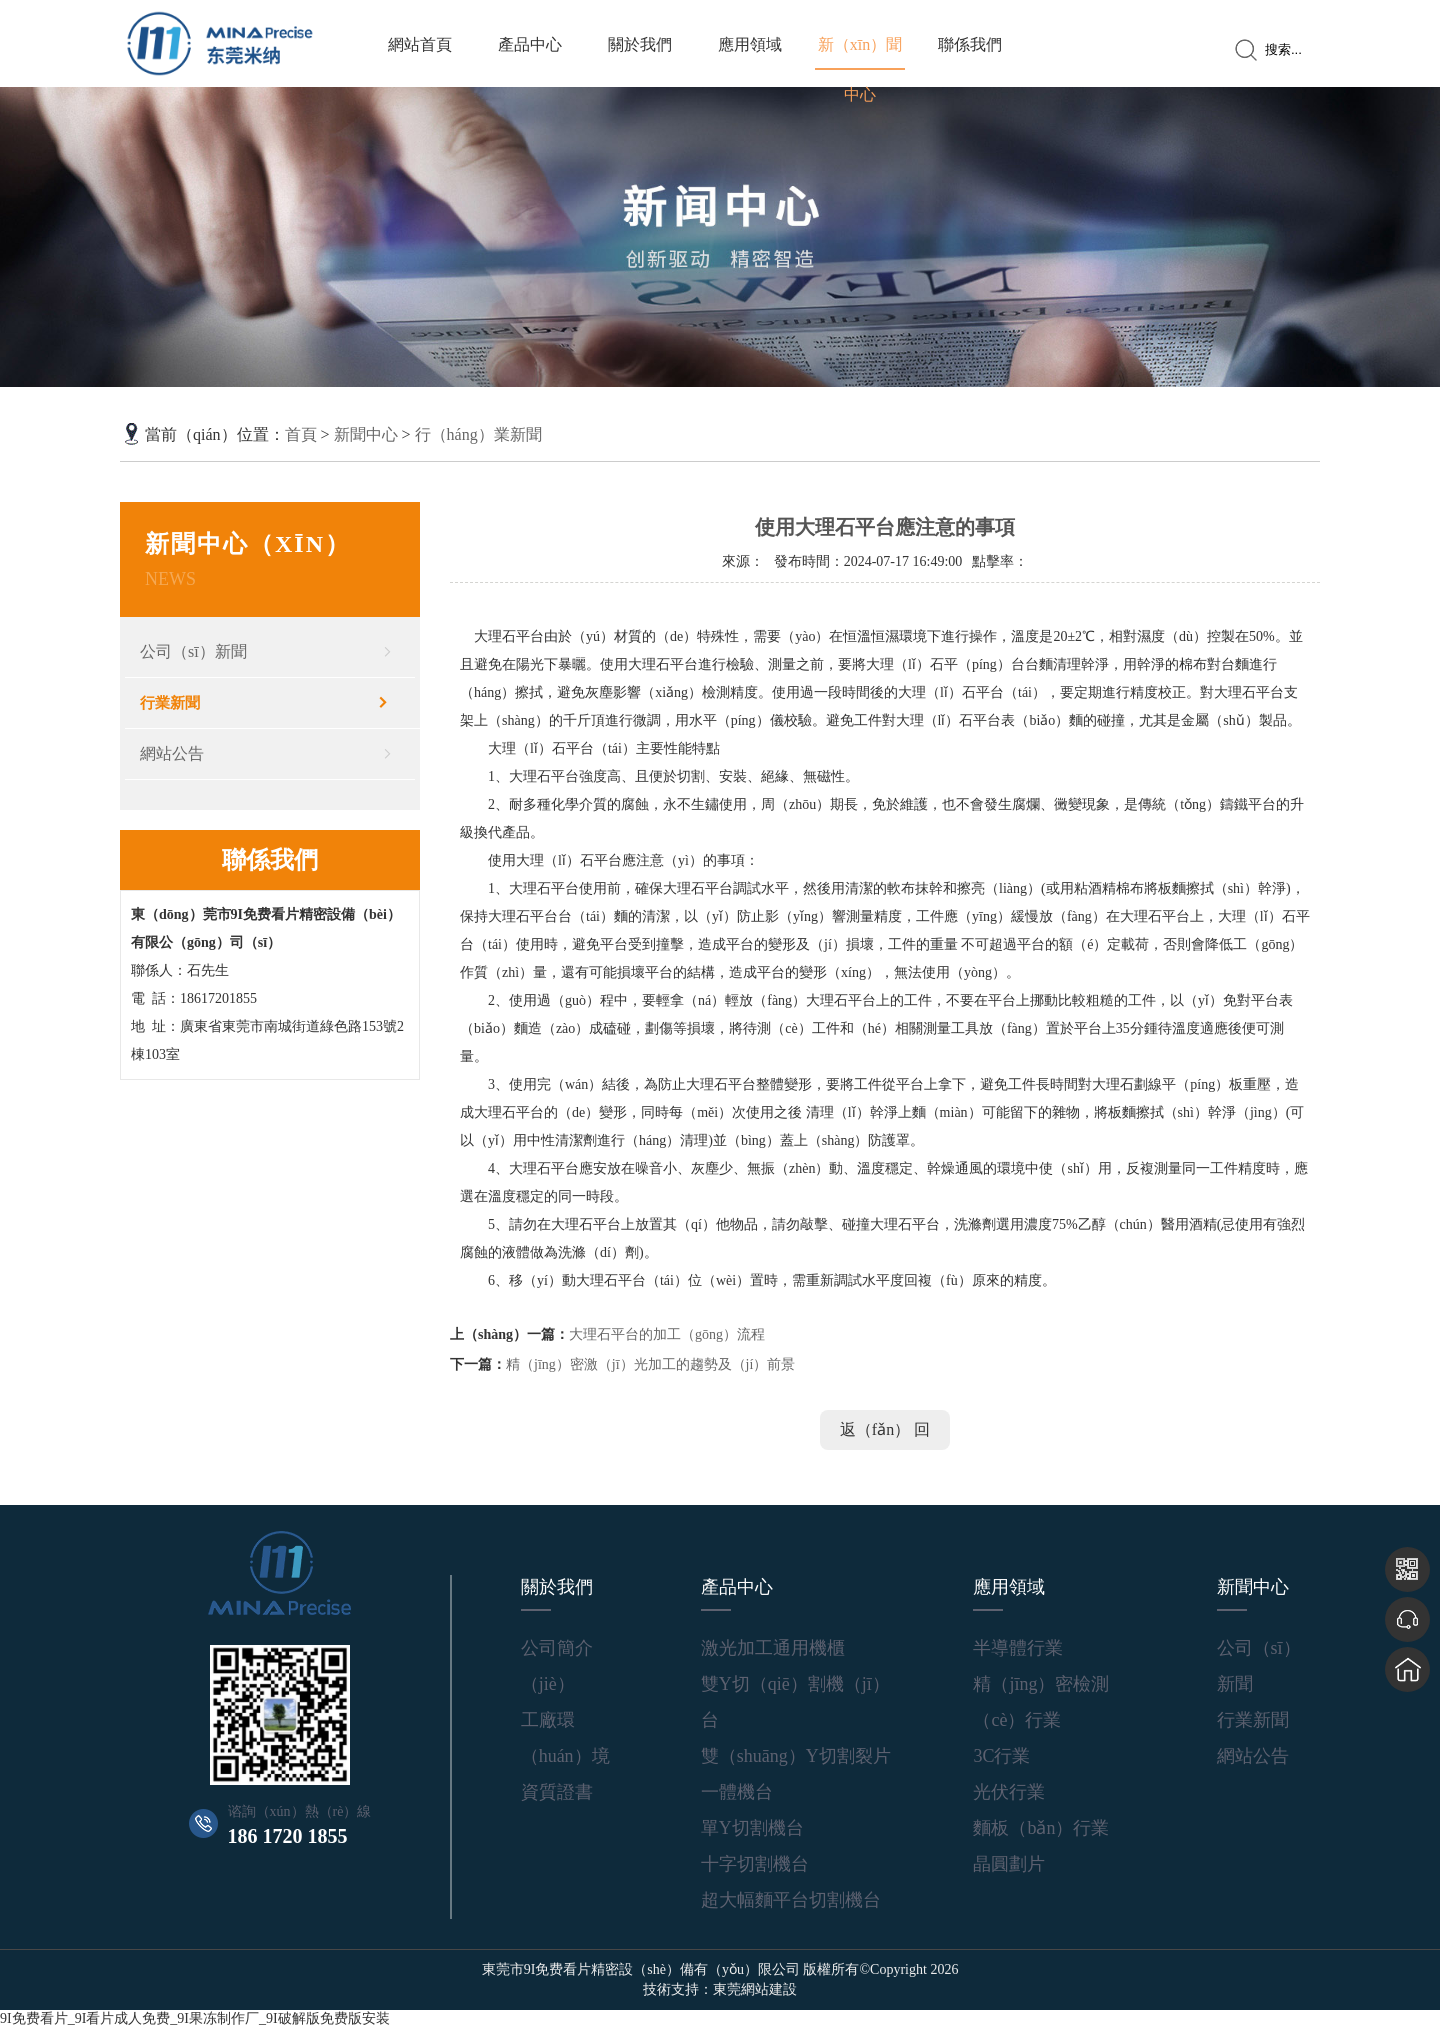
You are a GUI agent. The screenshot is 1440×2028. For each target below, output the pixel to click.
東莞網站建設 (755, 1989)
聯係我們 (970, 44)
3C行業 (1001, 1756)
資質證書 (557, 1792)
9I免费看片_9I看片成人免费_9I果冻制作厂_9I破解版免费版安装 (195, 2018)
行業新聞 (170, 703)
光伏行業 (1009, 1792)
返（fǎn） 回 (885, 1429)
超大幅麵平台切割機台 (791, 1900)
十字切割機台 (755, 1864)
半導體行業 (1018, 1648)
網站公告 (172, 753)
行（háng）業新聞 (478, 434)
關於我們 (640, 44)
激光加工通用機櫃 (773, 1648)
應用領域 (750, 44)
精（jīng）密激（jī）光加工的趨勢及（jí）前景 (650, 1364)
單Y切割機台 (752, 1828)
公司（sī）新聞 (193, 651)
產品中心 (530, 44)
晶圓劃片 (1009, 1864)
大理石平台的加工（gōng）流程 (667, 1334)
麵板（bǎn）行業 (1041, 1828)
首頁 (301, 434)
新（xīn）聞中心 (860, 69)
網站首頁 (420, 44)
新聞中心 (366, 434)
